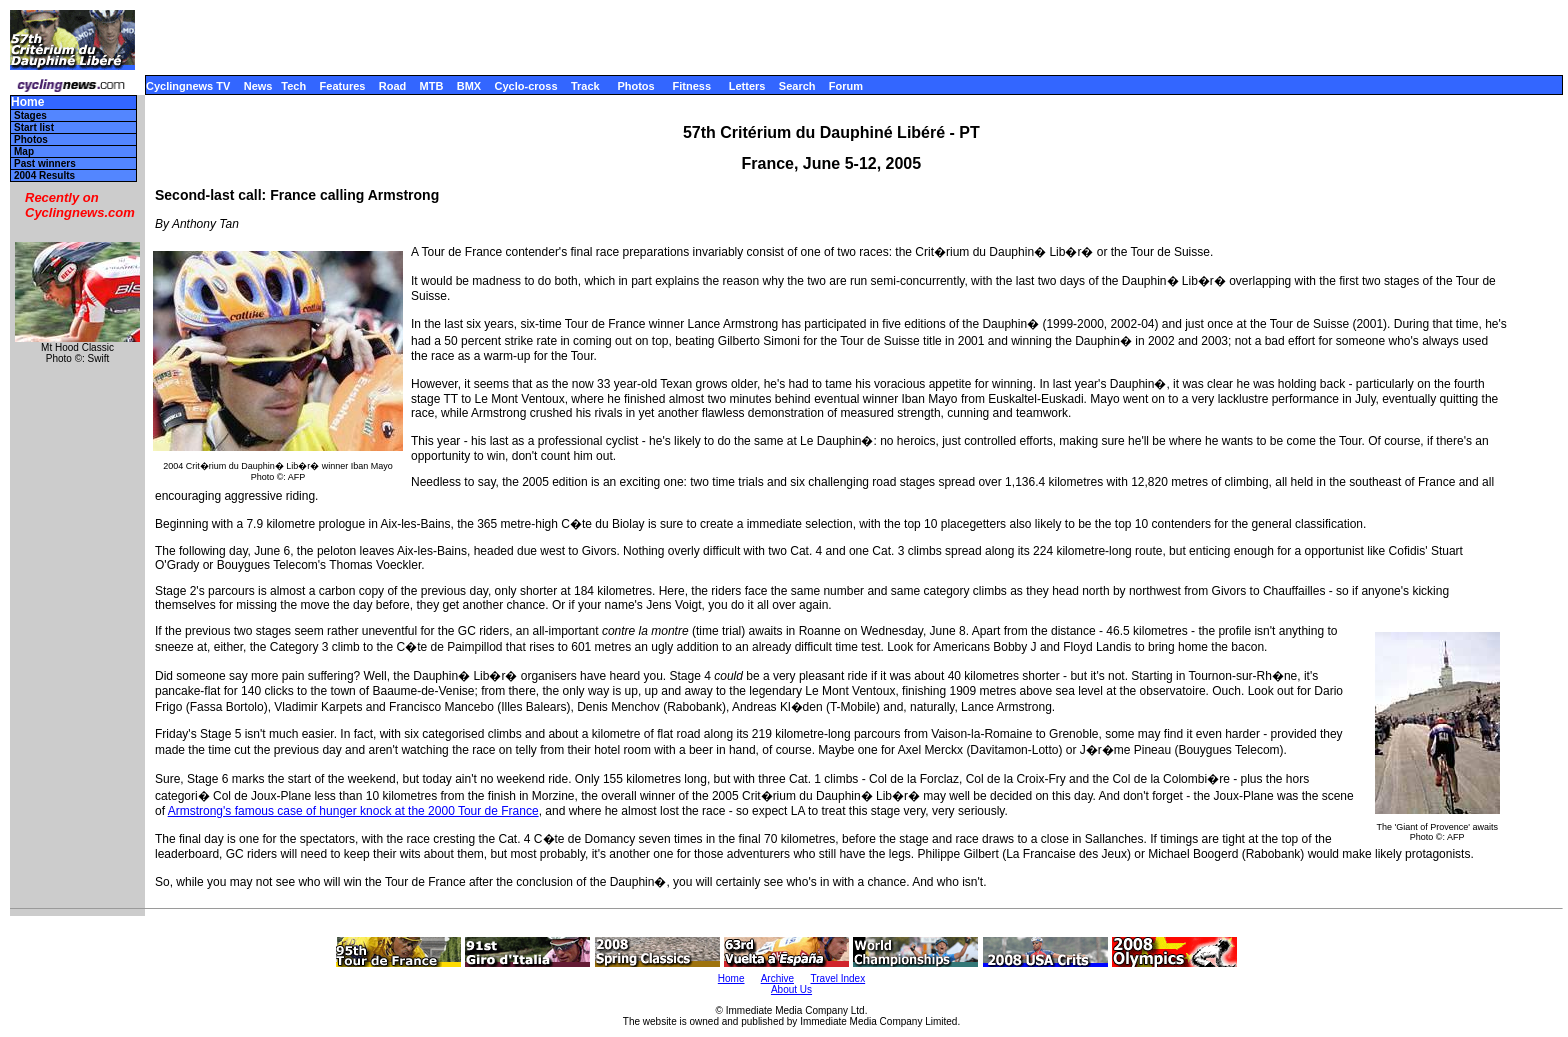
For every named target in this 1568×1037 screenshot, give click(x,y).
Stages (30, 115)
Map (24, 151)
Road (393, 86)
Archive (777, 978)
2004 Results (44, 175)
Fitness (691, 86)
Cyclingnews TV (188, 86)
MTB (432, 86)
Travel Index (838, 978)
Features (343, 86)
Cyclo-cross (526, 86)
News (258, 86)
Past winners (45, 163)
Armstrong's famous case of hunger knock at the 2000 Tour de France (353, 811)
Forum (846, 86)
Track (585, 86)
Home (27, 102)
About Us (791, 989)
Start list (34, 127)
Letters (747, 86)
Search (797, 86)
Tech (293, 86)
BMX (469, 86)
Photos (635, 86)
